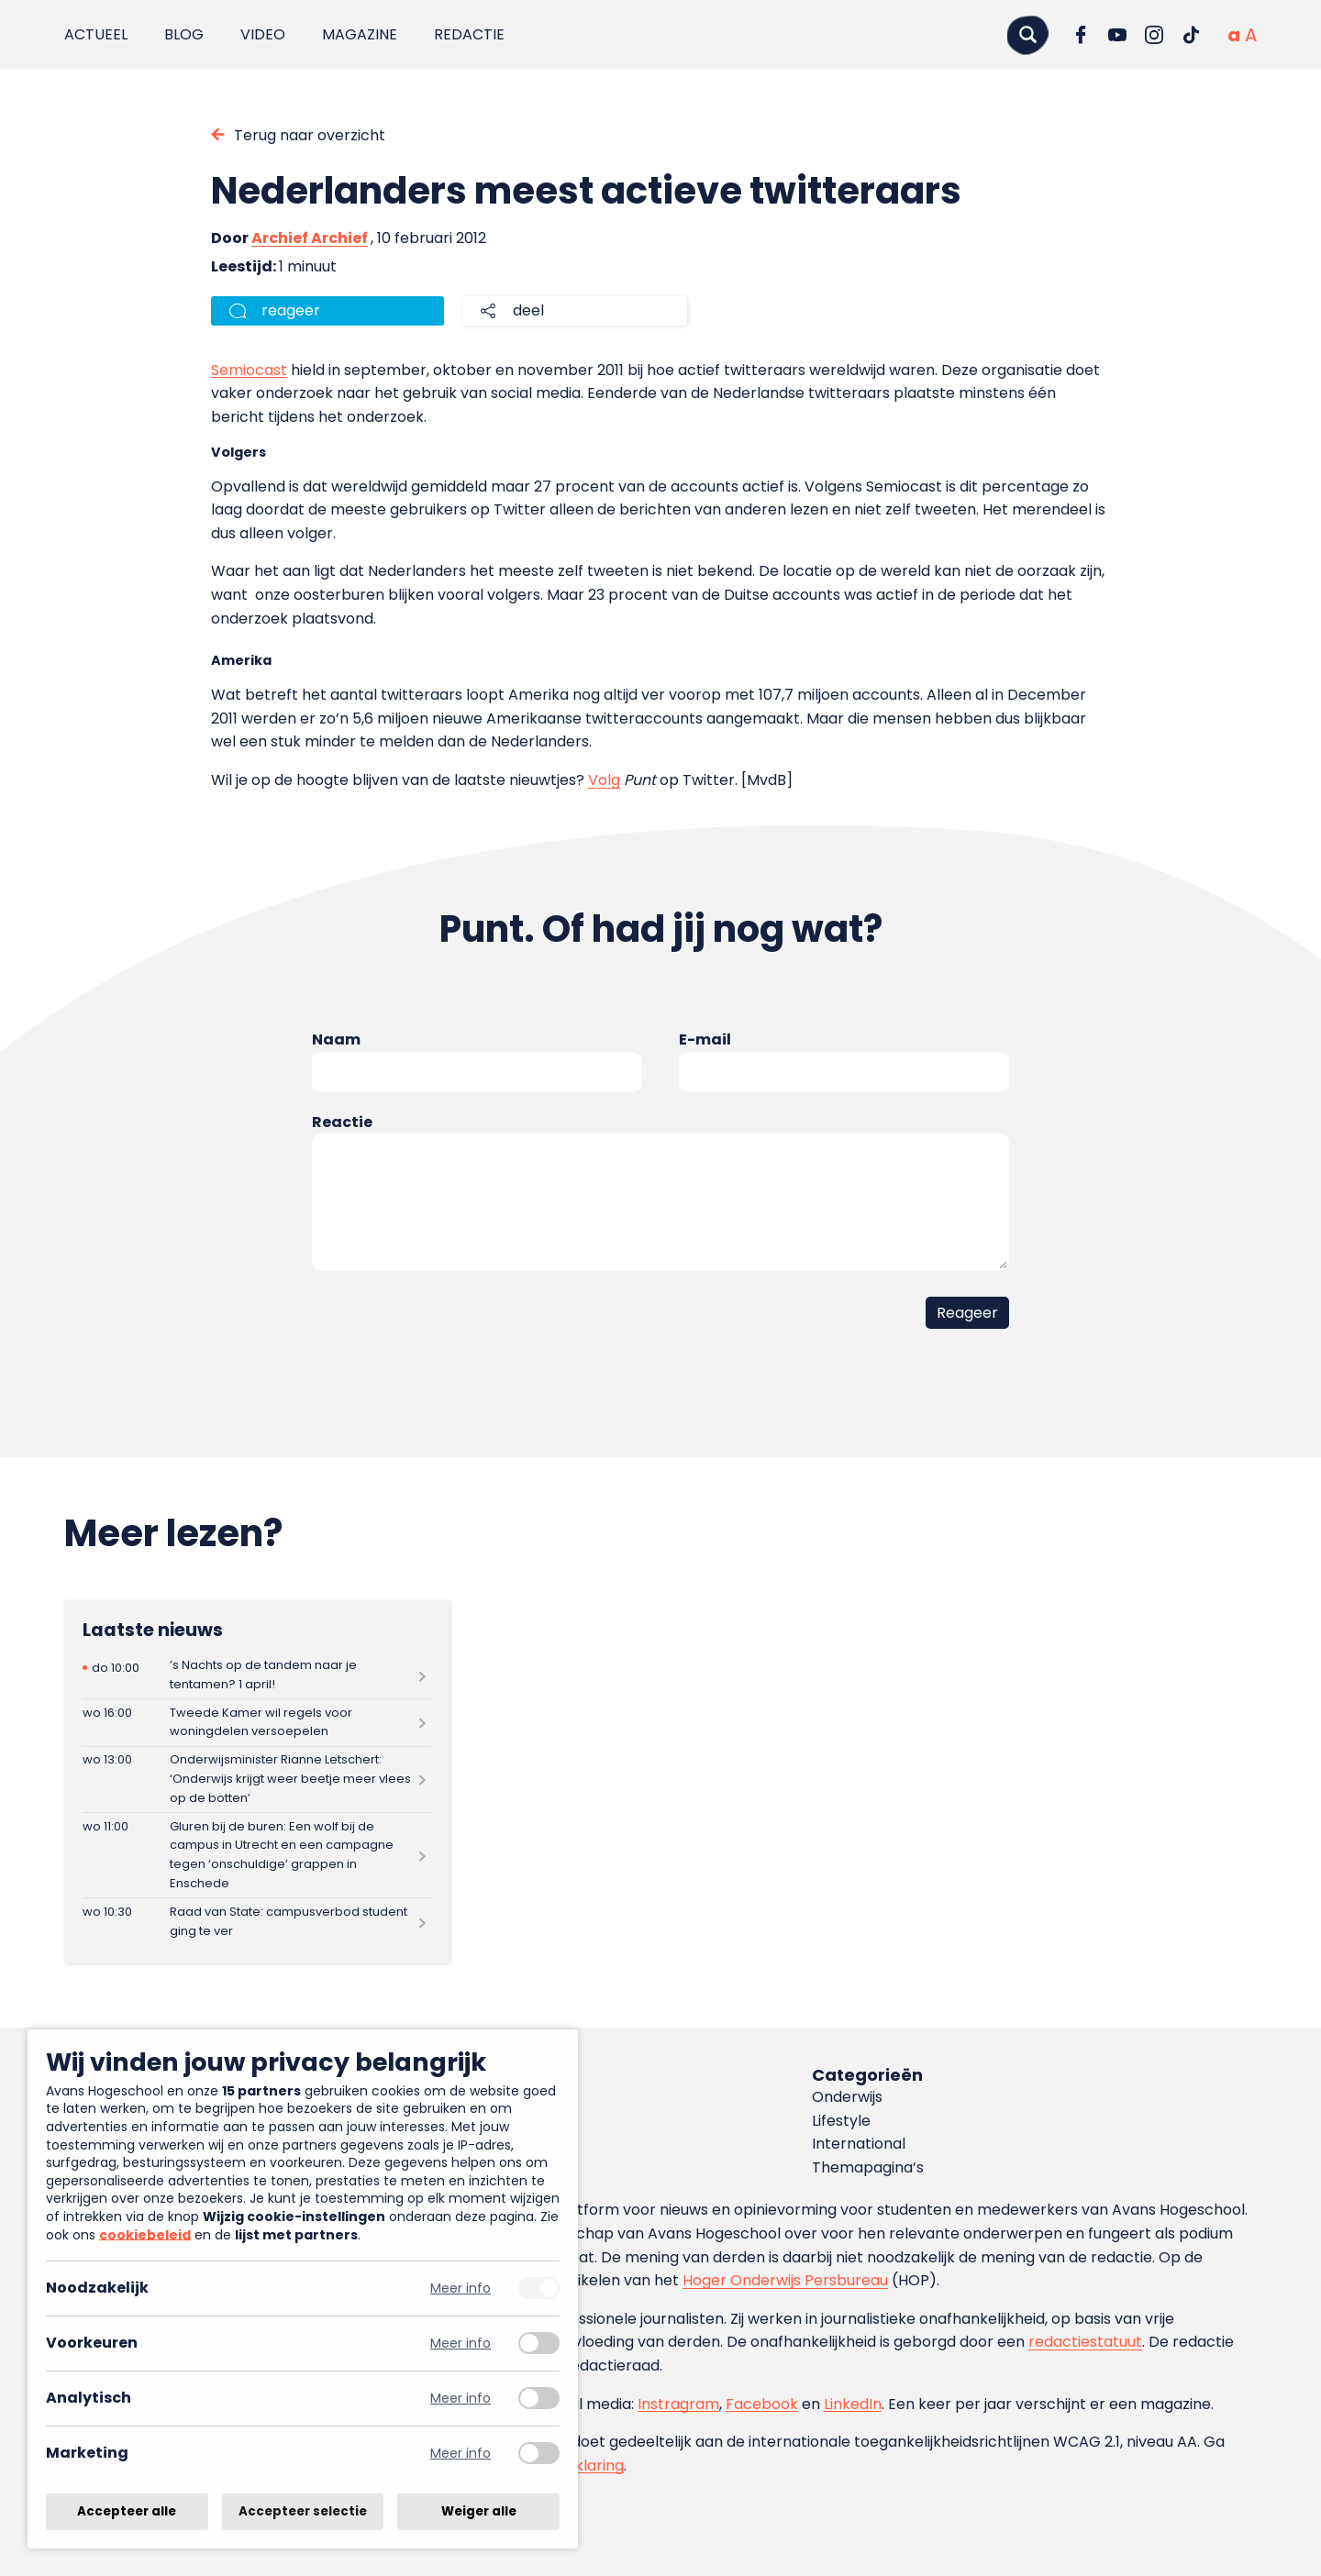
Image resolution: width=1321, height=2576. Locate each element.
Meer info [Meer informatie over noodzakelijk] (460, 2288)
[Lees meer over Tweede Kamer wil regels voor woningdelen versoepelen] (257, 1722)
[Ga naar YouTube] (1117, 35)
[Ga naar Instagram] (1154, 35)
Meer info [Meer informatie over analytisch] (460, 2398)
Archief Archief (309, 238)
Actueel (96, 34)
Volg (604, 779)
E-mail (705, 1039)
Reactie (342, 1122)
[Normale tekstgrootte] (1233, 35)
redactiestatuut (1085, 2341)
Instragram (678, 2404)
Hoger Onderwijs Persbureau (785, 2280)
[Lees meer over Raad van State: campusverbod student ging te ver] (257, 1921)
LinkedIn (853, 2404)
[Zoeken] (1027, 34)
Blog (184, 34)
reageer (290, 310)
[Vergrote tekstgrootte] (1251, 35)
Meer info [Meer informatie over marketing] (460, 2453)
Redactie (469, 34)
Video (262, 34)
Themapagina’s (868, 2167)
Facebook (762, 2404)
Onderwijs (847, 2096)
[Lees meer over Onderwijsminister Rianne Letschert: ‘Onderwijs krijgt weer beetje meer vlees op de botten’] (257, 1779)
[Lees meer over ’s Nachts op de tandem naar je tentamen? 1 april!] (257, 1675)
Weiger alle (478, 2511)
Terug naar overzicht (309, 135)
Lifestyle (841, 2120)
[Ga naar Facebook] (1080, 35)
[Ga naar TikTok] (1190, 35)
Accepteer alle (126, 2511)
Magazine (359, 34)
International (858, 2143)
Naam (336, 1039)
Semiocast (249, 370)
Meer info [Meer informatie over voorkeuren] (460, 2343)
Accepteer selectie (303, 2511)
